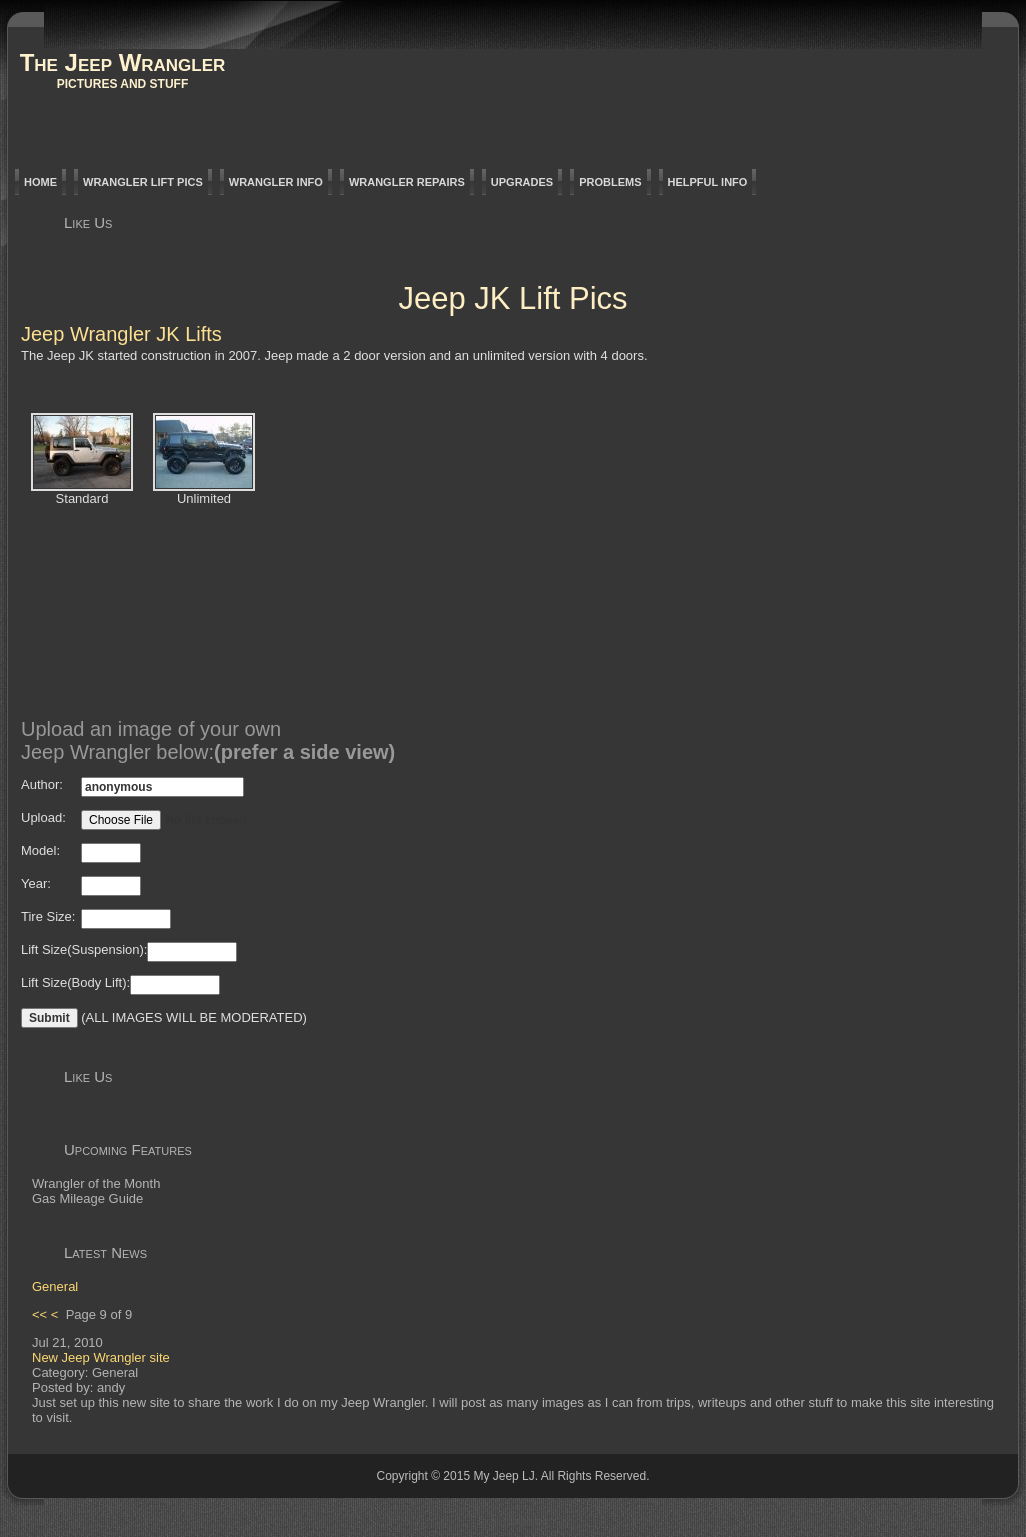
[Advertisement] (629, 558)
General (55, 1286)
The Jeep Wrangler (123, 62)
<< (39, 1314)
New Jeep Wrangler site (101, 1357)
